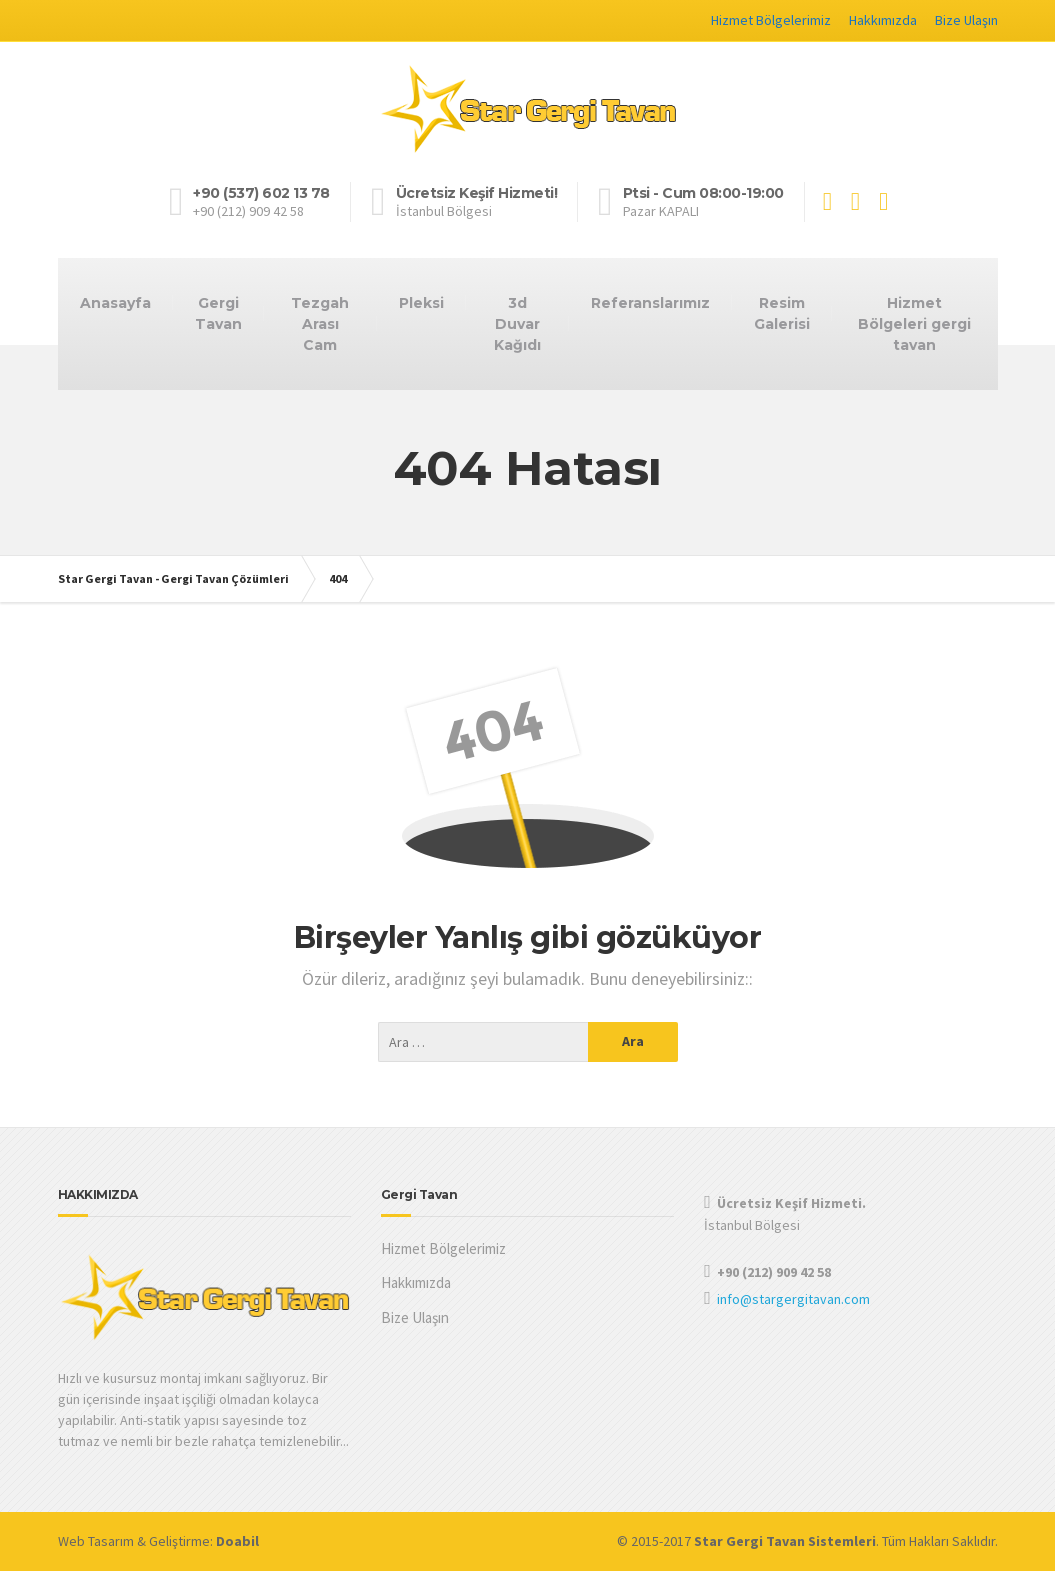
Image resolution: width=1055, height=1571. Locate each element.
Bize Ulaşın (966, 20)
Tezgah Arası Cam (320, 324)
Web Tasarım (96, 1541)
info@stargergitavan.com (793, 1299)
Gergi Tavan (218, 313)
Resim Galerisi (782, 313)
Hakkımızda (883, 20)
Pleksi (421, 303)
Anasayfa (115, 303)
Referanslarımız (650, 303)
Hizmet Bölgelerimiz (771, 20)
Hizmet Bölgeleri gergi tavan (914, 324)
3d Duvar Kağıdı (517, 324)
